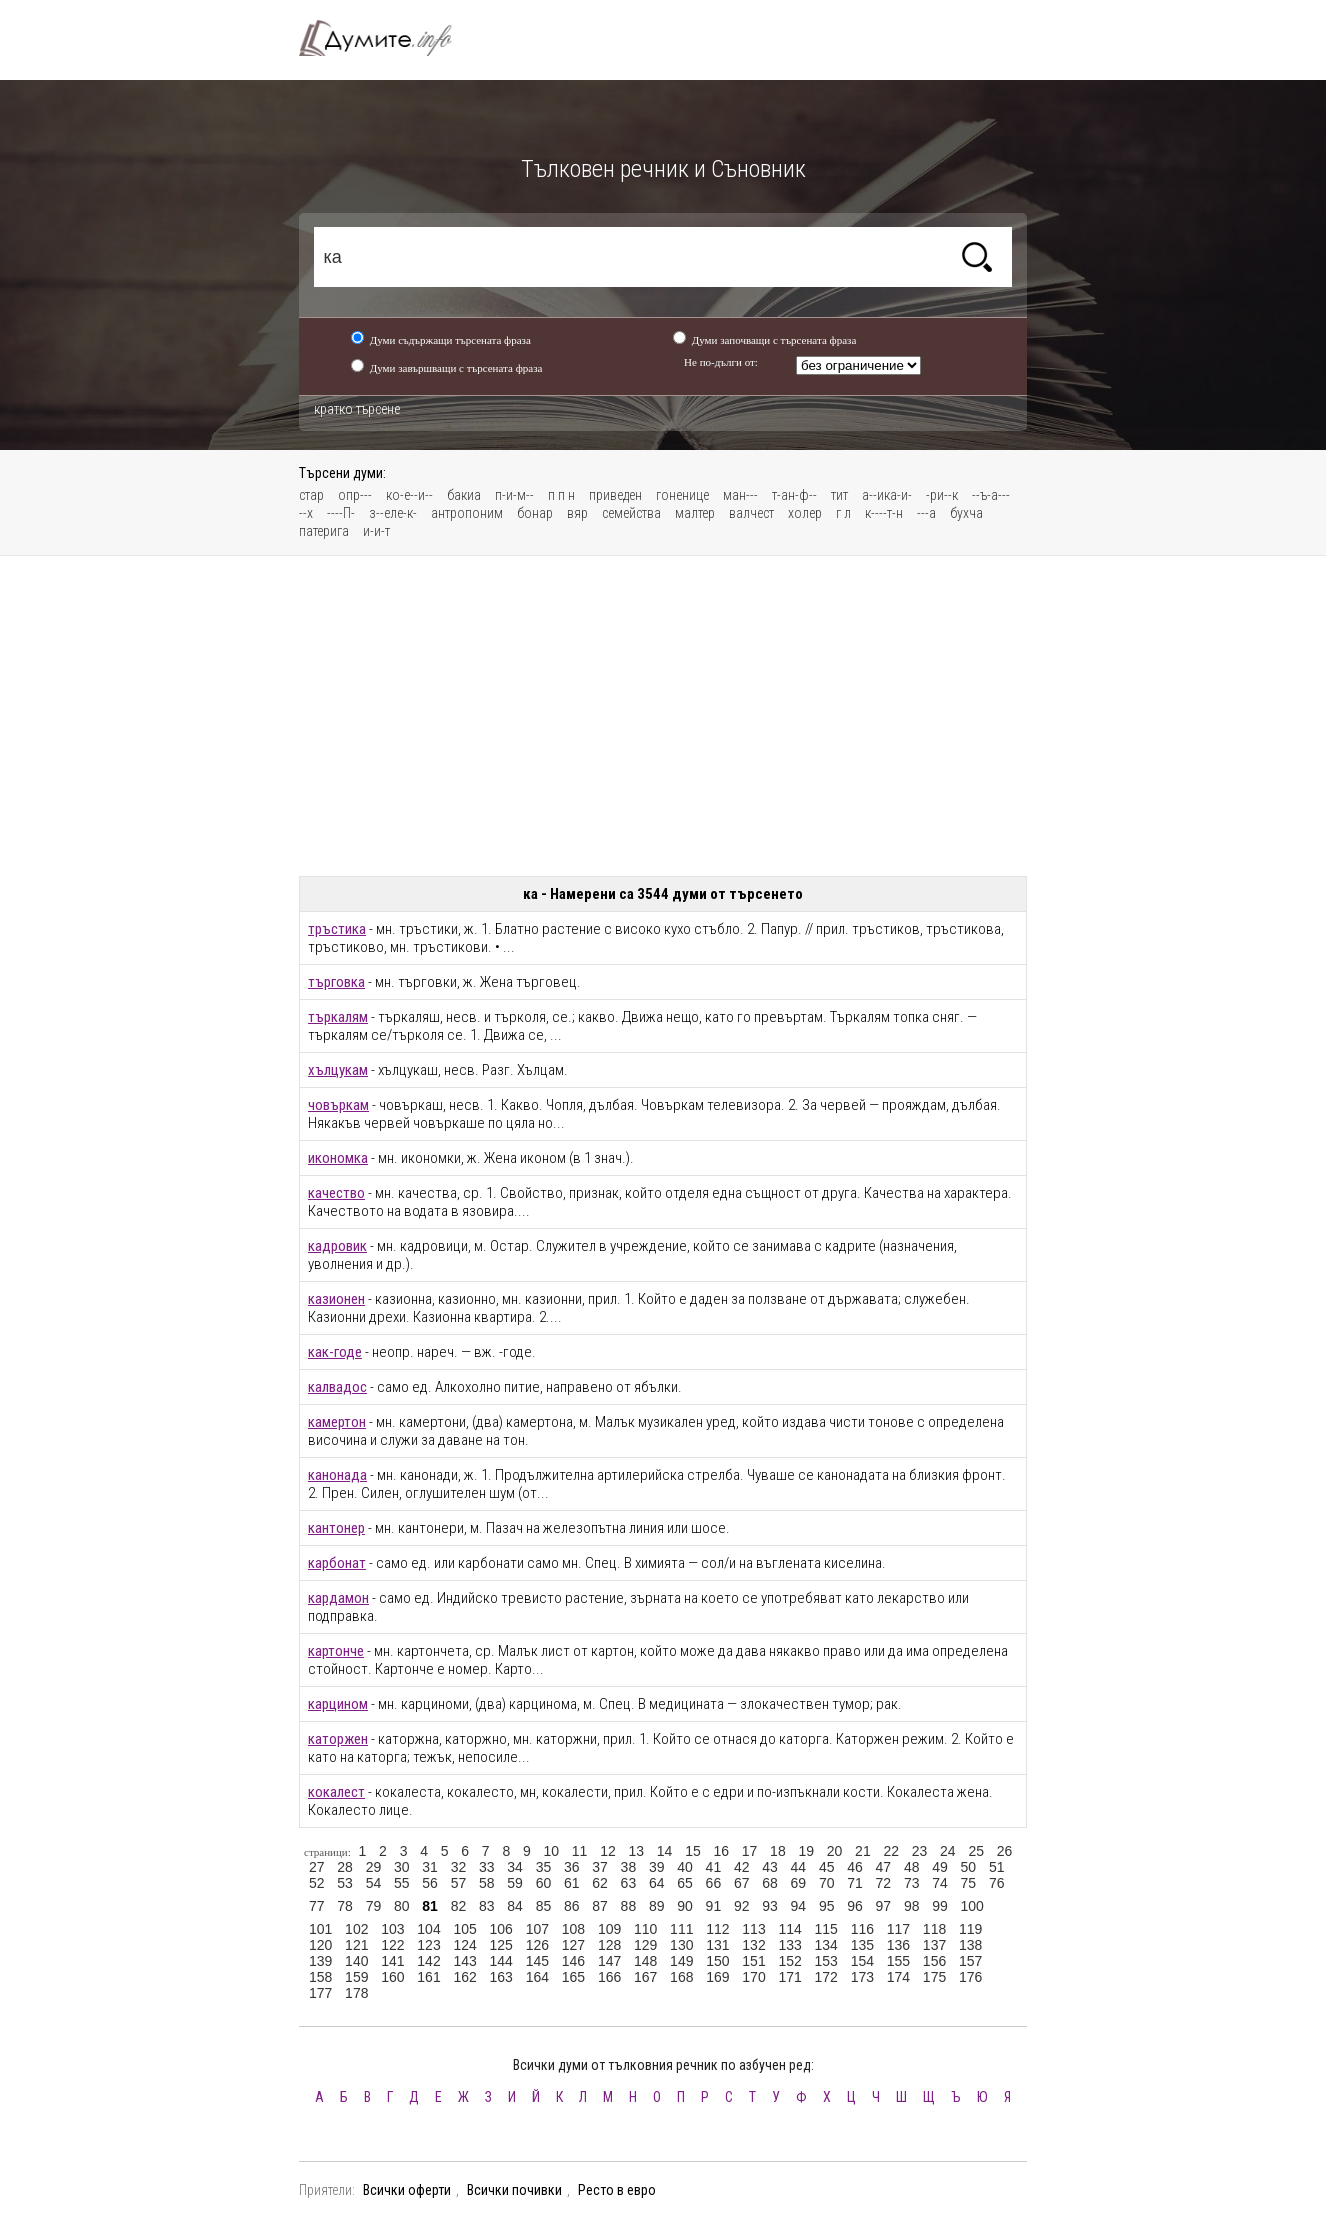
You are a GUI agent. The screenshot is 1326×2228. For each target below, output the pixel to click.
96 (855, 1906)
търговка (336, 982)
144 (501, 1961)
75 (969, 1883)
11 (580, 1851)
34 (515, 1867)
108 (573, 1929)
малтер (695, 513)
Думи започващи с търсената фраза (774, 340)
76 (997, 1883)
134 (826, 1945)
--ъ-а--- (991, 495)
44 (799, 1867)
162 (464, 1977)
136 (898, 1945)
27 (317, 1867)
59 (515, 1883)
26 (1005, 1851)
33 (487, 1867)
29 (374, 1867)
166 (609, 1977)
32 (459, 1867)
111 (681, 1929)
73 (912, 1883)
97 (884, 1906)
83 (487, 1906)
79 (374, 1906)
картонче (336, 1651)
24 (948, 1851)
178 (356, 1993)
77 (317, 1906)
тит (839, 495)
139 (320, 1961)
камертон (337, 1422)
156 (934, 1961)
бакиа (464, 495)
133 (789, 1945)
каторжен (338, 1739)
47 (884, 1867)
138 (970, 1945)
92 (742, 1906)
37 (600, 1867)
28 (345, 1867)
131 (717, 1945)
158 (320, 1977)
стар (311, 495)
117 (898, 1929)
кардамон (338, 1598)
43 (770, 1867)
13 (636, 1851)
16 (721, 1851)
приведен (615, 495)
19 (806, 1851)
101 (320, 1929)
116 (862, 1929)
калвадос (337, 1387)
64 (657, 1883)
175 (934, 1977)
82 (459, 1906)
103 (392, 1929)
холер (805, 513)
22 (891, 1851)
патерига (324, 531)
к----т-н (884, 513)
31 (430, 1867)
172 (826, 1977)
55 (402, 1883)
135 (862, 1945)
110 (645, 1929)
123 (428, 1945)
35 (544, 1867)
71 (855, 1883)
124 (464, 1945)
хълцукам (338, 1070)
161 (428, 1977)
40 (685, 1867)
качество (336, 1193)
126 (537, 1945)
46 (855, 1867)
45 (827, 1867)
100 (972, 1906)
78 (345, 1906)
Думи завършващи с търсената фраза (456, 368)
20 (835, 1851)
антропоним (467, 513)
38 (629, 1867)
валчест (751, 513)
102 (356, 1929)
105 (464, 1929)
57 (459, 1883)
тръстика (337, 929)
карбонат (337, 1563)
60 (544, 1883)
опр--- (355, 495)
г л (843, 513)
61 (572, 1883)
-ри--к (942, 495)
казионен (336, 1299)
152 (789, 1961)
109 (609, 1929)
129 (645, 1945)
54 (374, 1883)
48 (912, 1867)
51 (997, 1867)
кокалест (336, 1792)
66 (714, 1883)
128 (609, 1945)
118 (934, 1929)
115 (826, 1929)
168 (681, 1977)
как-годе (335, 1352)
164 (537, 1977)
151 (753, 1961)
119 (970, 1929)
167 (645, 1977)
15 (693, 1851)
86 (572, 1906)
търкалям (338, 1017)
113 (753, 1929)
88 (629, 1906)
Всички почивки (514, 2190)
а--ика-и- (887, 495)
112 (717, 1929)
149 (681, 1961)
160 (392, 1977)
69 (799, 1883)
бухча (966, 513)
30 (402, 1867)
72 (884, 1883)
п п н (561, 495)
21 (863, 1851)
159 (356, 1977)
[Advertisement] (663, 716)
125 (501, 1945)
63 (629, 1883)
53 (345, 1883)
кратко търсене (357, 409)
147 (609, 1961)
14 (665, 1851)
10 (551, 1851)
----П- (341, 513)
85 (544, 1906)
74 (940, 1883)
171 (789, 1977)
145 (537, 1961)
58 (487, 1883)
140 (356, 1961)
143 (464, 1961)
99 (940, 1906)
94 (799, 1906)
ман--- (740, 495)
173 (862, 1977)
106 (501, 1929)
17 (750, 1851)
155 (898, 1961)
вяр (577, 513)
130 (681, 1945)
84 (515, 1906)
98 (912, 1906)
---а (926, 513)
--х (306, 513)
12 (608, 1851)
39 (657, 1867)
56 (430, 1883)
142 (428, 1961)
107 (537, 1929)
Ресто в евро (617, 2190)
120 (320, 1945)
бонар (535, 513)
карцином (338, 1704)
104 (428, 1929)
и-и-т (376, 531)
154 (862, 1961)
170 (753, 1977)
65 (685, 1883)
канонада (337, 1475)
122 (392, 1945)
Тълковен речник (387, 38)
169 (717, 1977)
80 (402, 1906)
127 (573, 1945)
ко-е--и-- (409, 495)
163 (501, 1977)
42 (742, 1867)
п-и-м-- (514, 495)
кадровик (337, 1246)
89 (657, 1906)
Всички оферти (407, 2190)
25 (976, 1851)
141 (392, 1961)
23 (920, 1851)
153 (826, 1961)
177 (320, 1993)
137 (934, 1945)
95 (827, 1906)
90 (685, 1906)
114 (789, 1929)
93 (770, 1906)
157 (970, 1961)
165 (573, 1977)
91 (714, 1906)
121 (356, 1945)
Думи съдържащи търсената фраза (450, 340)
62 (600, 1883)
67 (742, 1883)
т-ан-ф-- (794, 495)
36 (572, 1867)
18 (778, 1851)
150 (717, 1961)
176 (970, 1977)
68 (770, 1883)
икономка (338, 1158)
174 (898, 1977)
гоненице (682, 495)
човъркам (338, 1105)
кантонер (336, 1528)
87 (600, 1906)
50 (969, 1867)
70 (827, 1883)
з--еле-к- (393, 513)
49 (940, 1867)
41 (714, 1867)
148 (645, 1961)
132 (753, 1945)
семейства (631, 513)
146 (573, 1961)
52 (317, 1883)
